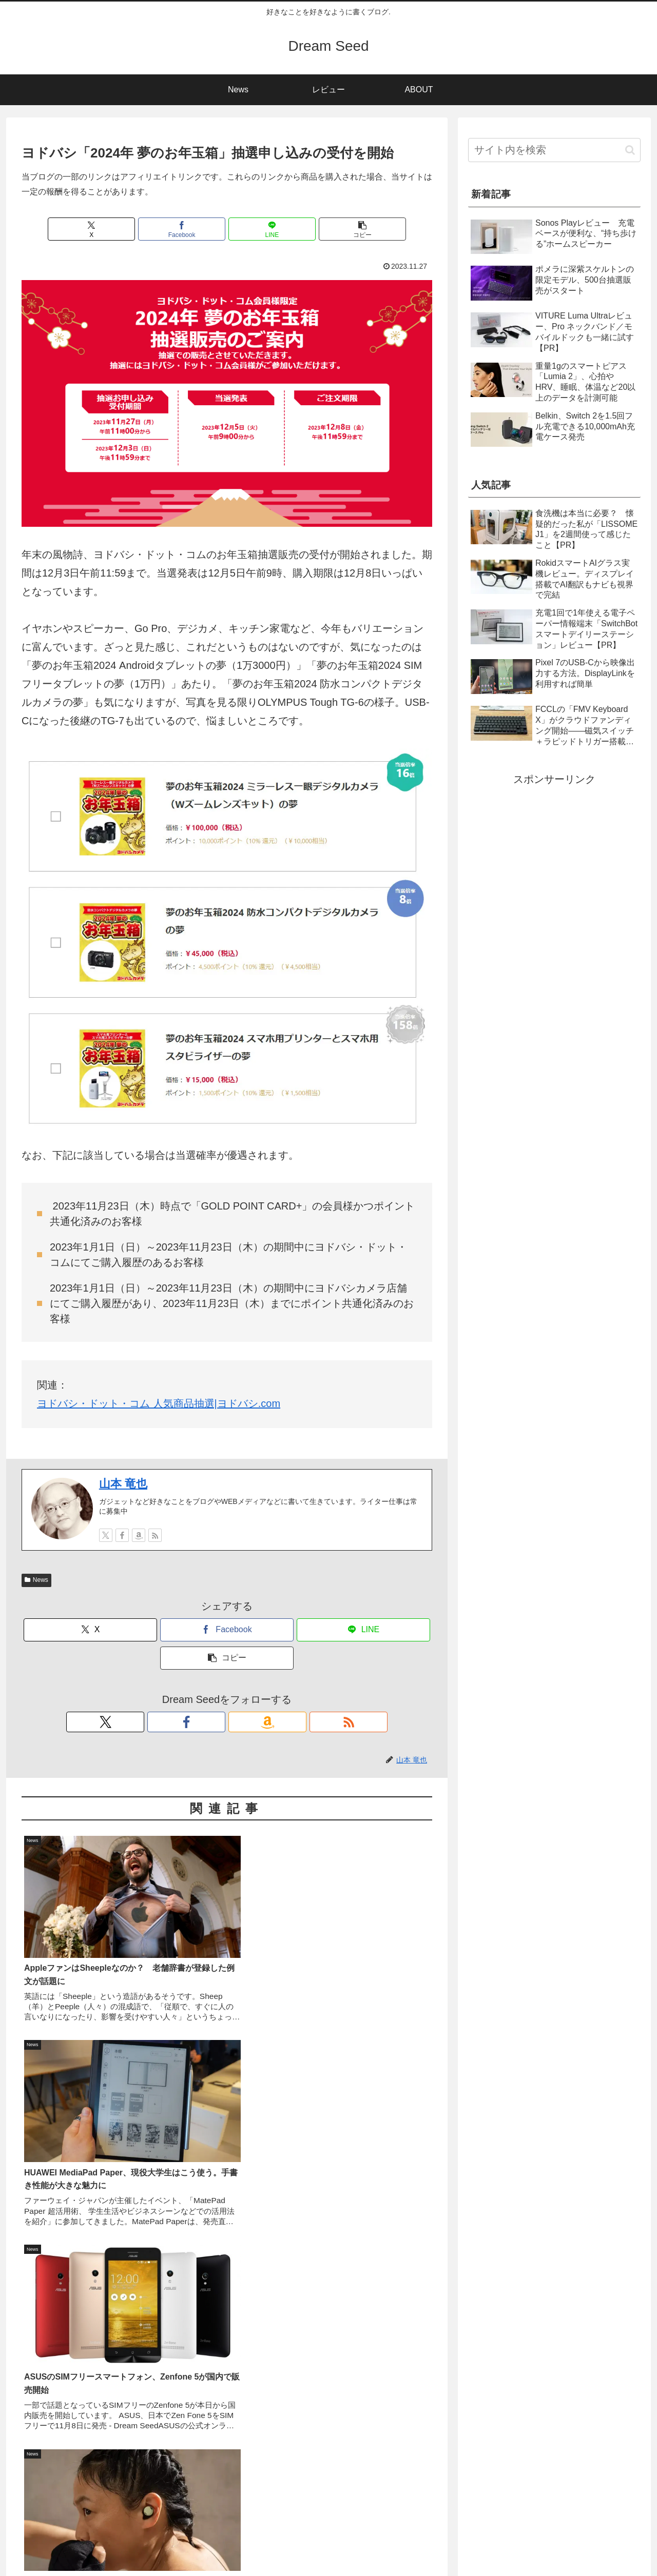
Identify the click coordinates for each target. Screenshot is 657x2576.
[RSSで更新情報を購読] (155, 1535)
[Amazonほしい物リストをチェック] (138, 1535)
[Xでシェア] (123, 229)
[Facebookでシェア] (192, 229)
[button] (330, 229)
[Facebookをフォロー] (122, 1535)
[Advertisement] (227, 2275)
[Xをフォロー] (105, 1535)
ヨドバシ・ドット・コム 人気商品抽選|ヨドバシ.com (158, 1403)
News (36, 1579)
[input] (554, 150)
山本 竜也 (123, 1483)
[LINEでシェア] (261, 229)
